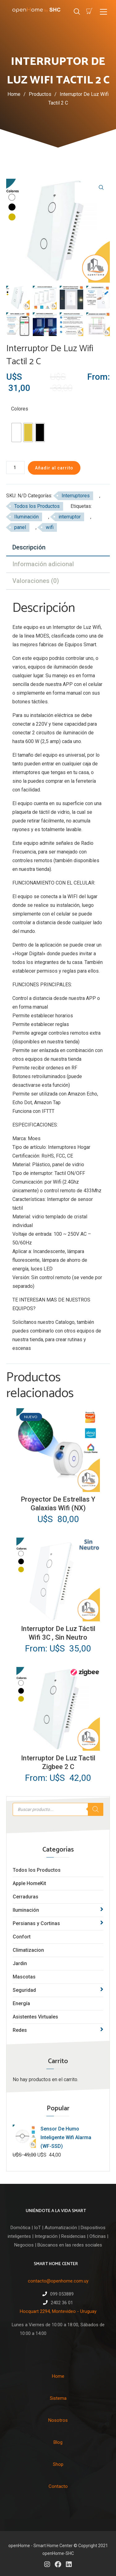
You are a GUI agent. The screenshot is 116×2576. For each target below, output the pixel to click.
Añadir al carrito (54, 467)
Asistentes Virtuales (35, 2017)
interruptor (69, 517)
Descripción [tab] (28, 547)
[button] (101, 187)
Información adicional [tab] (43, 564)
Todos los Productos (37, 1870)
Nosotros (58, 2420)
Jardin (20, 1963)
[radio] (16, 432)
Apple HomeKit (29, 1883)
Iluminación (26, 517)
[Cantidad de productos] (15, 467)
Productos (44, 94)
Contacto (58, 2486)
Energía (21, 2003)
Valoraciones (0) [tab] (35, 581)
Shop (58, 2464)
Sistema (58, 2398)
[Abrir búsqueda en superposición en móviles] (58, 1809)
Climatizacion (28, 1950)
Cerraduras (25, 1897)
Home (13, 94)
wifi (50, 527)
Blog (58, 2442)
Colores (19, 409)
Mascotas (24, 1977)
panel (20, 527)
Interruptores (76, 496)
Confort (22, 1937)
